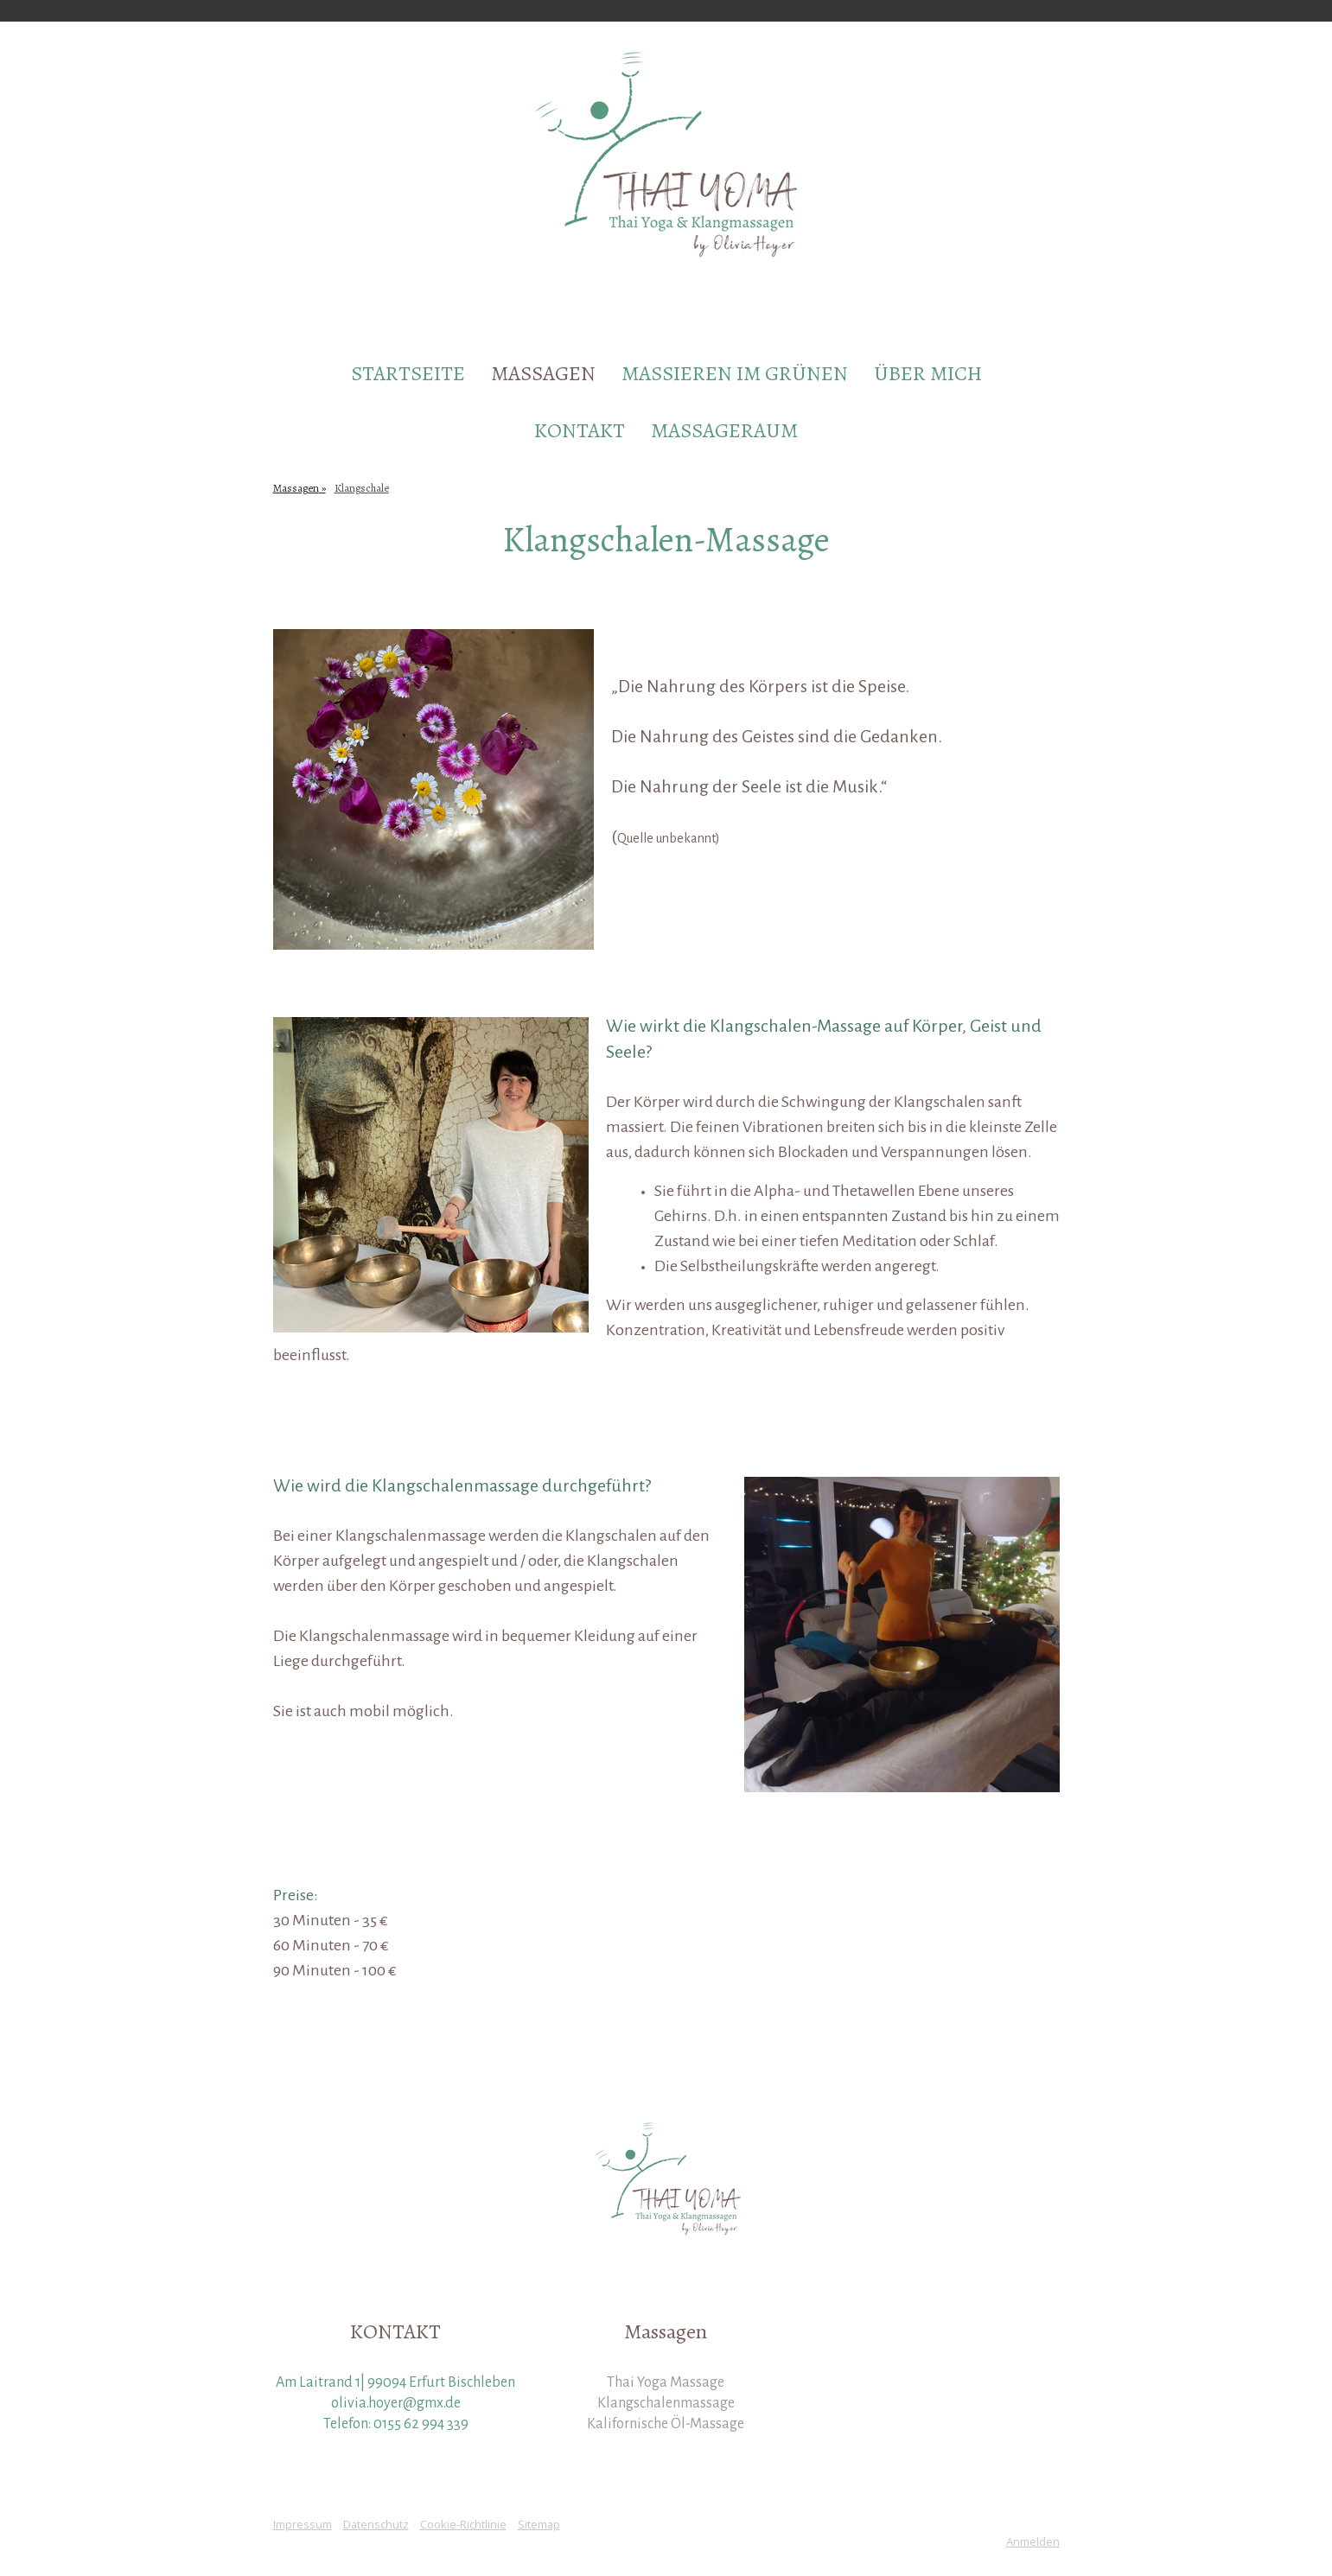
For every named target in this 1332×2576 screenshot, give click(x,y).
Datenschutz (376, 2524)
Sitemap (539, 2524)
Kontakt (579, 430)
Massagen (543, 373)
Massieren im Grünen (734, 373)
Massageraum (724, 430)
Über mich (928, 373)
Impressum (302, 2524)
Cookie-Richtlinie (463, 2524)
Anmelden (1033, 2541)
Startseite (408, 373)
